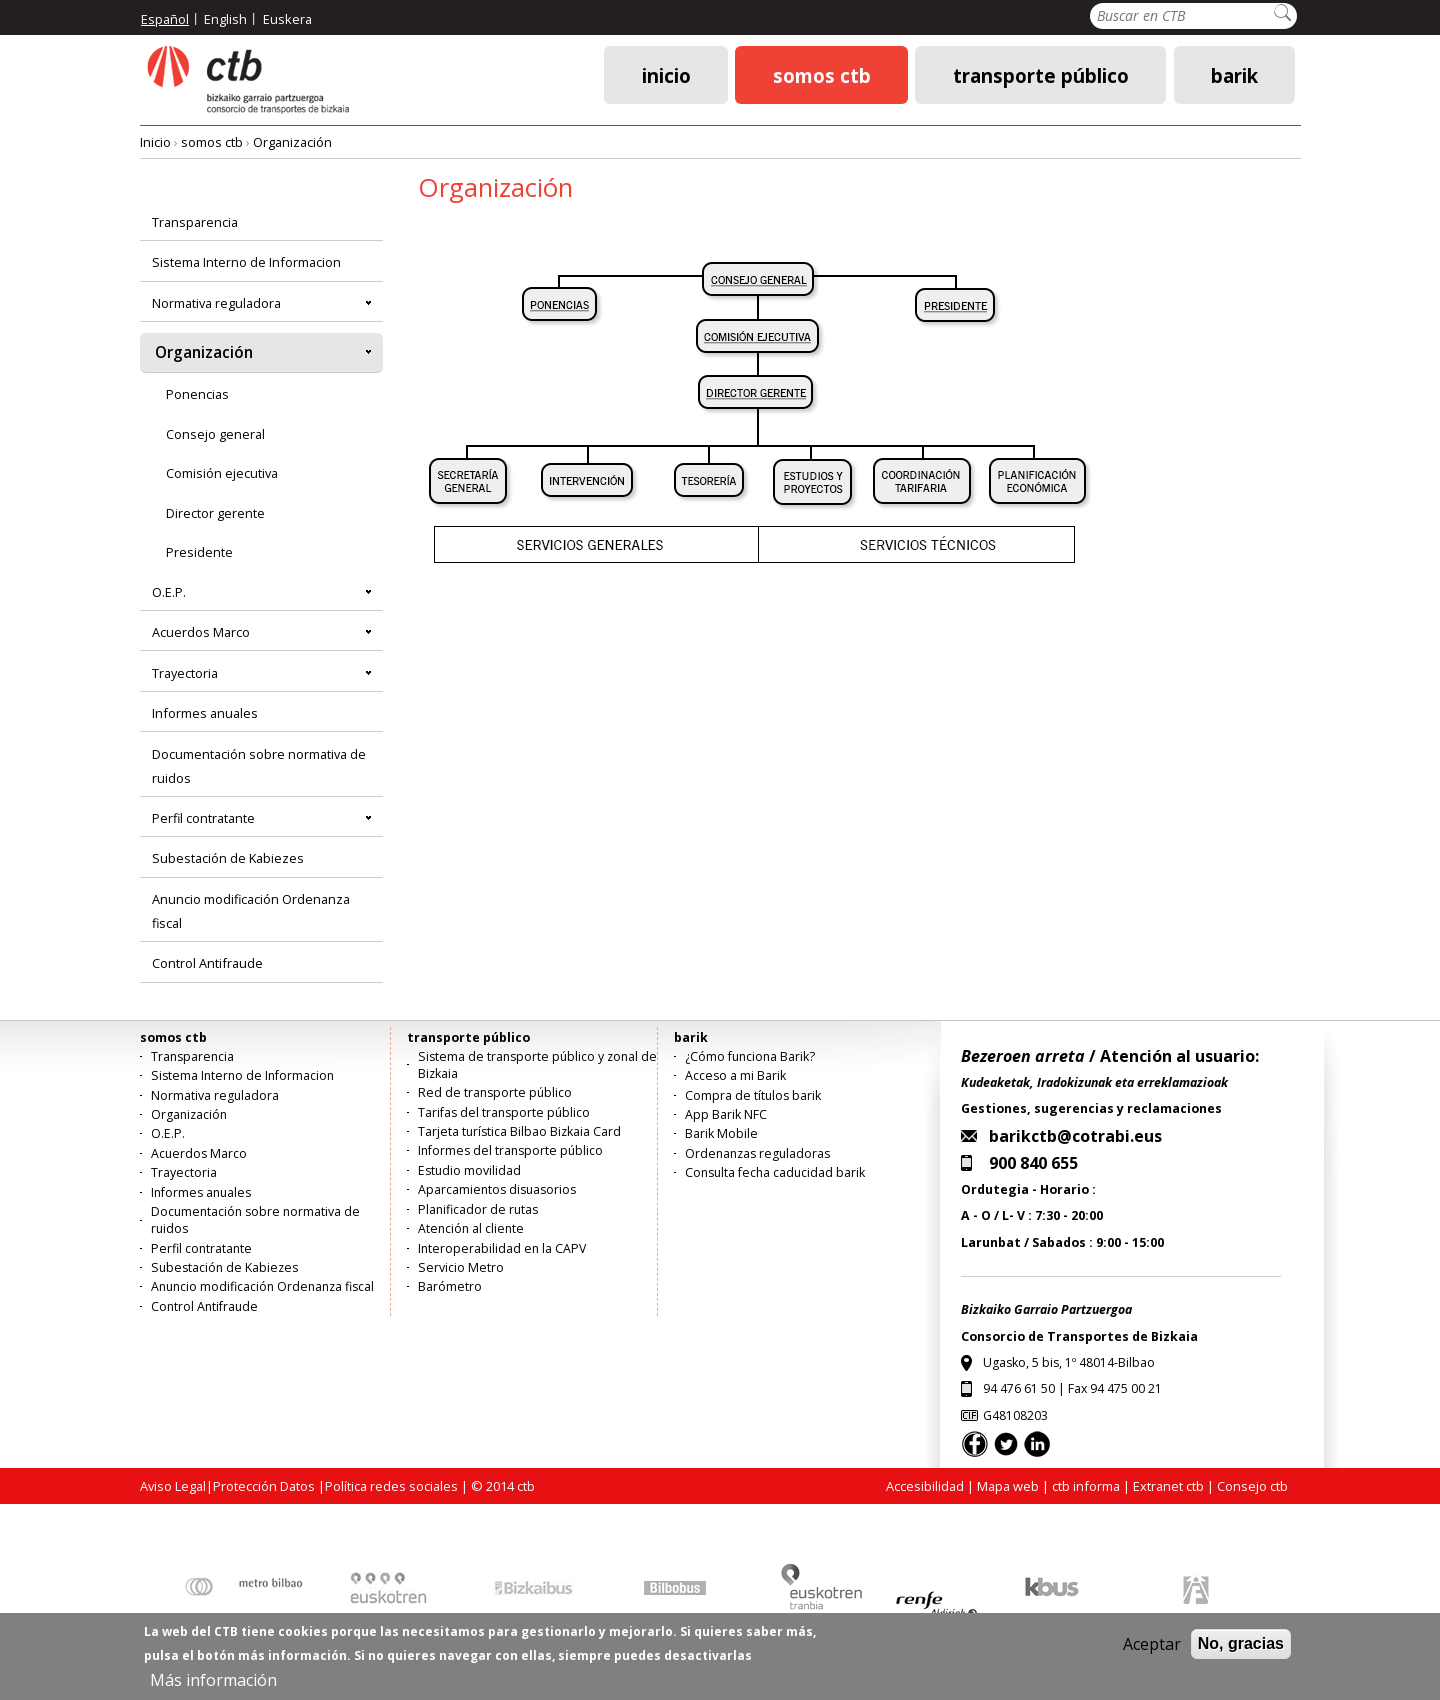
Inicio (666, 74)
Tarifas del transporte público (504, 1112)
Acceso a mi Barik (735, 1075)
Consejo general (215, 434)
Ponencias (197, 394)
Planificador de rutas (478, 1209)
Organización (292, 142)
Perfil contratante (203, 818)
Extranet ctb (1168, 1486)
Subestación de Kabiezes (228, 858)
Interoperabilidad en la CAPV (502, 1248)
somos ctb (822, 74)
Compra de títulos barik (753, 1095)
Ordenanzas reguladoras (757, 1153)
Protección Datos (264, 1486)
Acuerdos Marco (201, 632)
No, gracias (1241, 1652)
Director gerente (215, 513)
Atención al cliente (471, 1228)
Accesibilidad (925, 1486)
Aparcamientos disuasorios (497, 1189)
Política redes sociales (391, 1486)
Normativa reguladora (216, 303)
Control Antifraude (207, 963)
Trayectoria (185, 673)
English (225, 19)
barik (1234, 74)
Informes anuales (205, 713)
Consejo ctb (1252, 1486)
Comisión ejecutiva (222, 473)
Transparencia (195, 222)
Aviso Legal (173, 1486)
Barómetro (450, 1286)
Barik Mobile (721, 1133)
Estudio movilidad (469, 1170)
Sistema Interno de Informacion (246, 262)
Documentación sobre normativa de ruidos (259, 766)
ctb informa (1086, 1486)
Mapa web (1008, 1486)
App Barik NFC (726, 1114)
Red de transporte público (495, 1092)
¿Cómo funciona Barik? (750, 1056)
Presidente (199, 552)
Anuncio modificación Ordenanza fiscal (251, 911)
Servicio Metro (461, 1267)
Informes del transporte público (510, 1150)
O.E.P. (169, 592)
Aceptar (1152, 1653)
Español (165, 19)
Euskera (287, 19)
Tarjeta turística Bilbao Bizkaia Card (519, 1131)
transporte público (1041, 74)
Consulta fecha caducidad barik (775, 1172)
